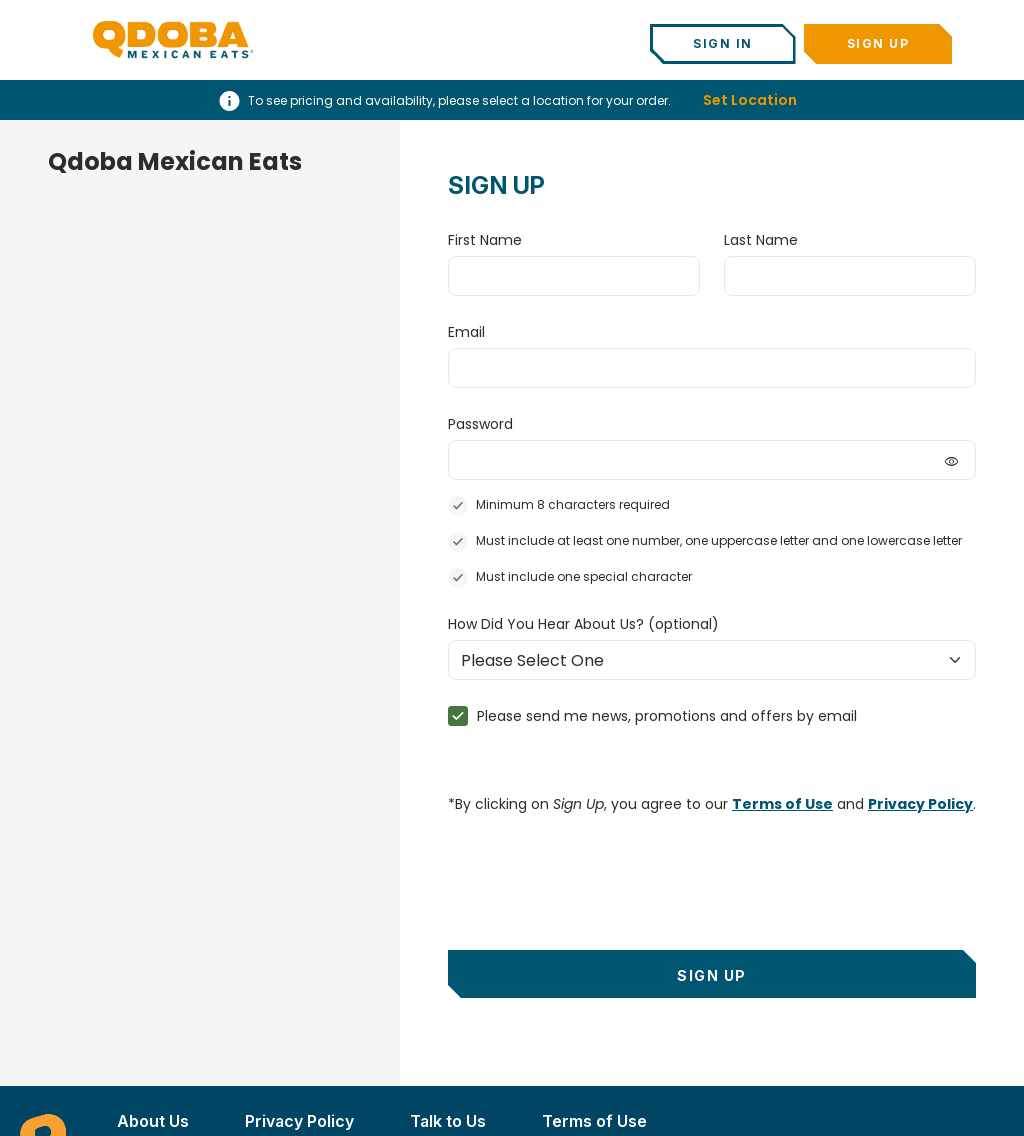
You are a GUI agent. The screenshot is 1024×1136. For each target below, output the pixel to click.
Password (480, 424)
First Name (485, 240)
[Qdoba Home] (173, 40)
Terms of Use (782, 804)
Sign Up (878, 43)
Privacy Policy (920, 804)
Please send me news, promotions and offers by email (667, 716)
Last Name (761, 240)
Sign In (723, 43)
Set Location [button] (750, 100)
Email (466, 332)
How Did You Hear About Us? (583, 624)
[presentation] (600, 871)
